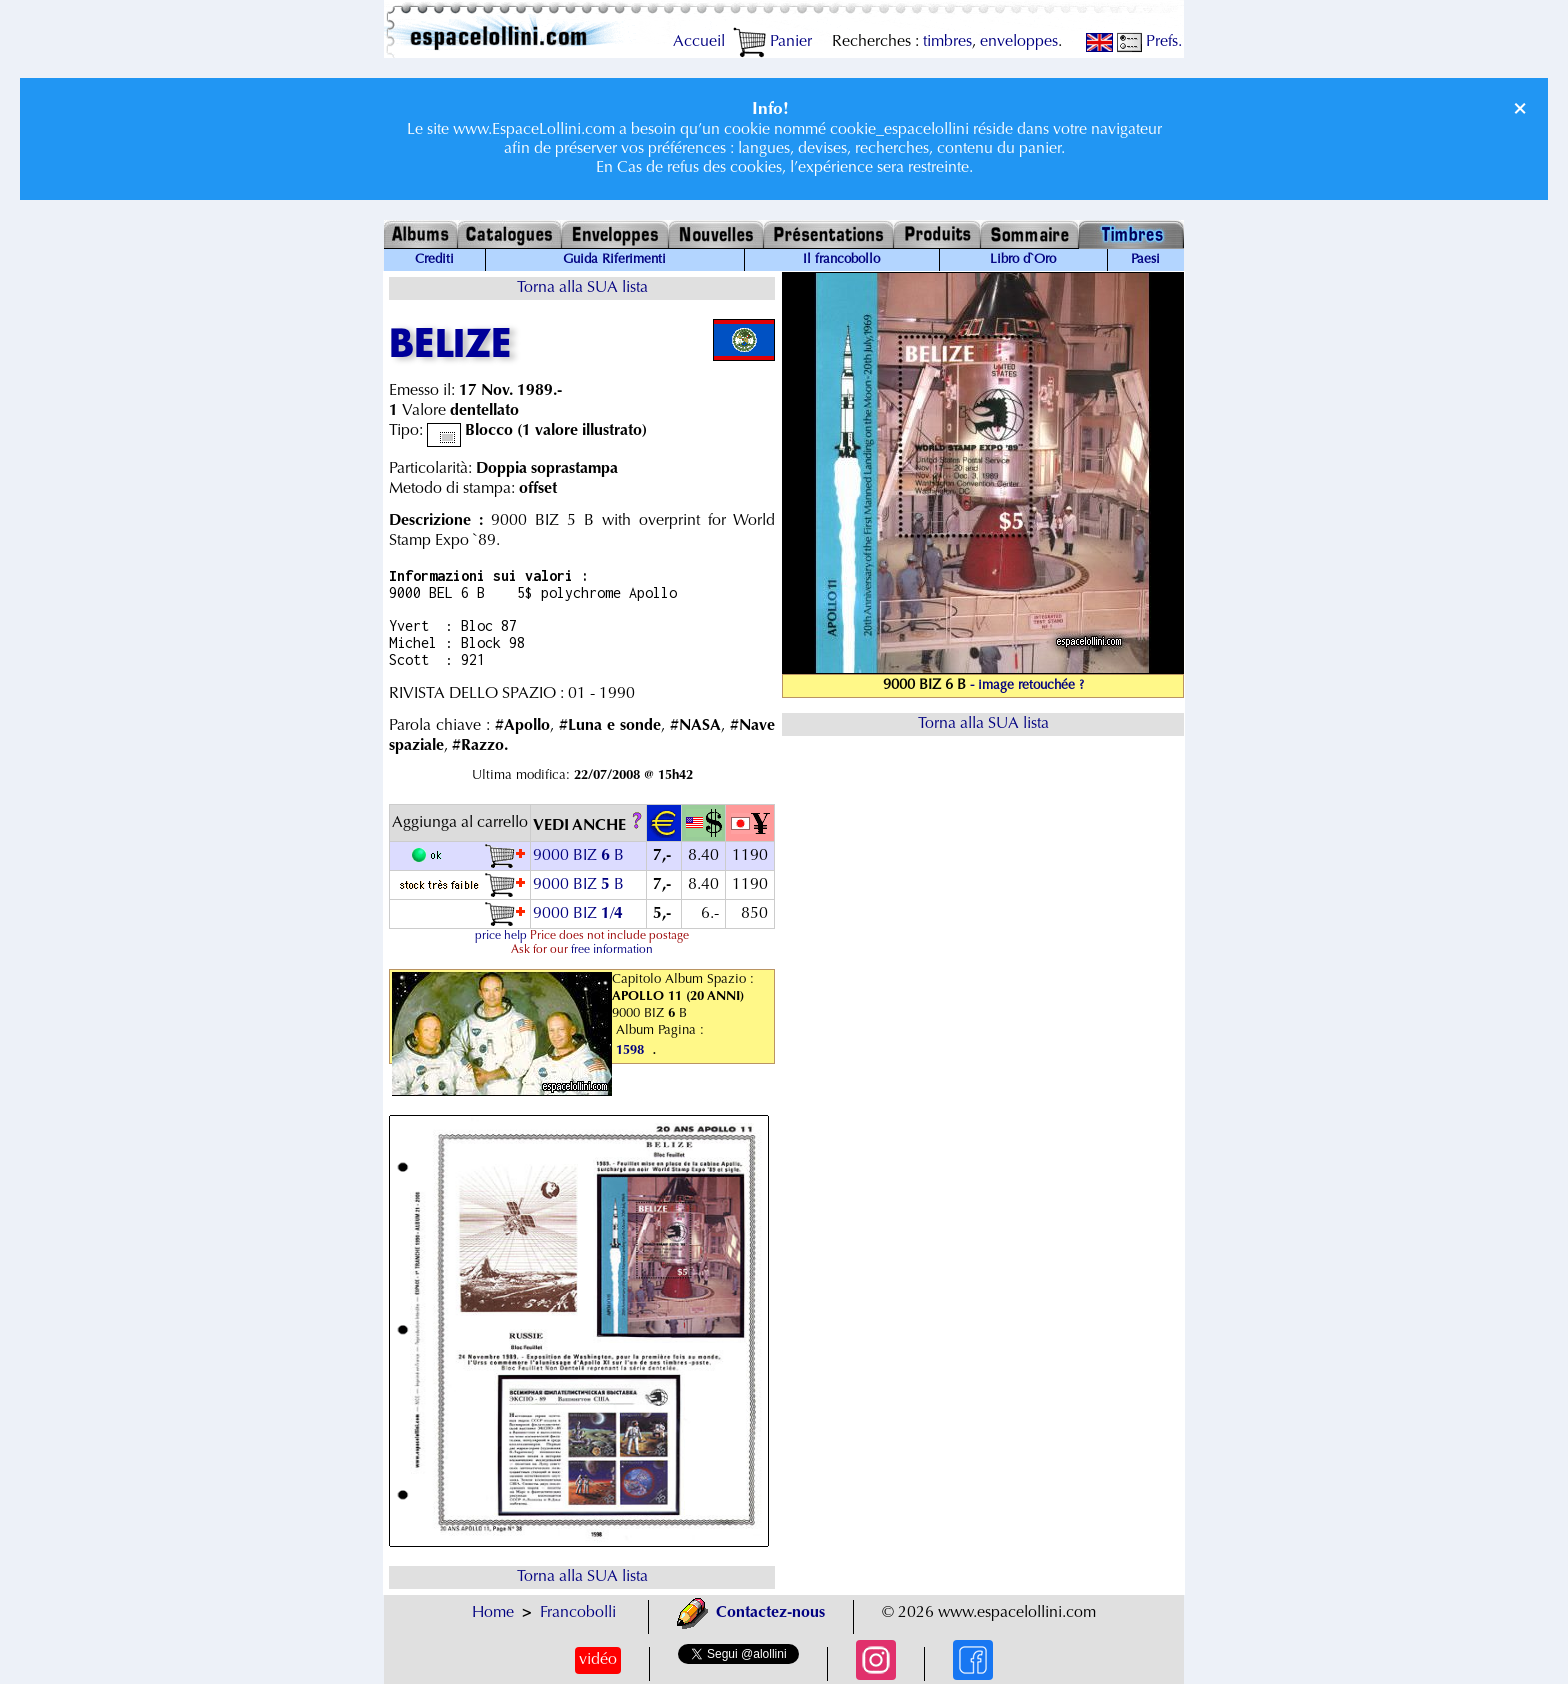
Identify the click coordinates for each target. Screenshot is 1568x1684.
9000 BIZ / (580, 914)
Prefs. (1149, 42)
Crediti (434, 260)
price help (501, 936)
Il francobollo (841, 260)
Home (493, 1613)
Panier (772, 42)
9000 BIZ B (578, 856)
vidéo (598, 1660)
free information (612, 950)
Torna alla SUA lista (582, 288)
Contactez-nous (751, 1613)
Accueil (699, 42)
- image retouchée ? (1027, 686)
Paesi (1145, 260)
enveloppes (1019, 42)
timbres (947, 42)
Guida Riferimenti (614, 260)
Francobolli (578, 1613)
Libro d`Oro (1023, 260)
